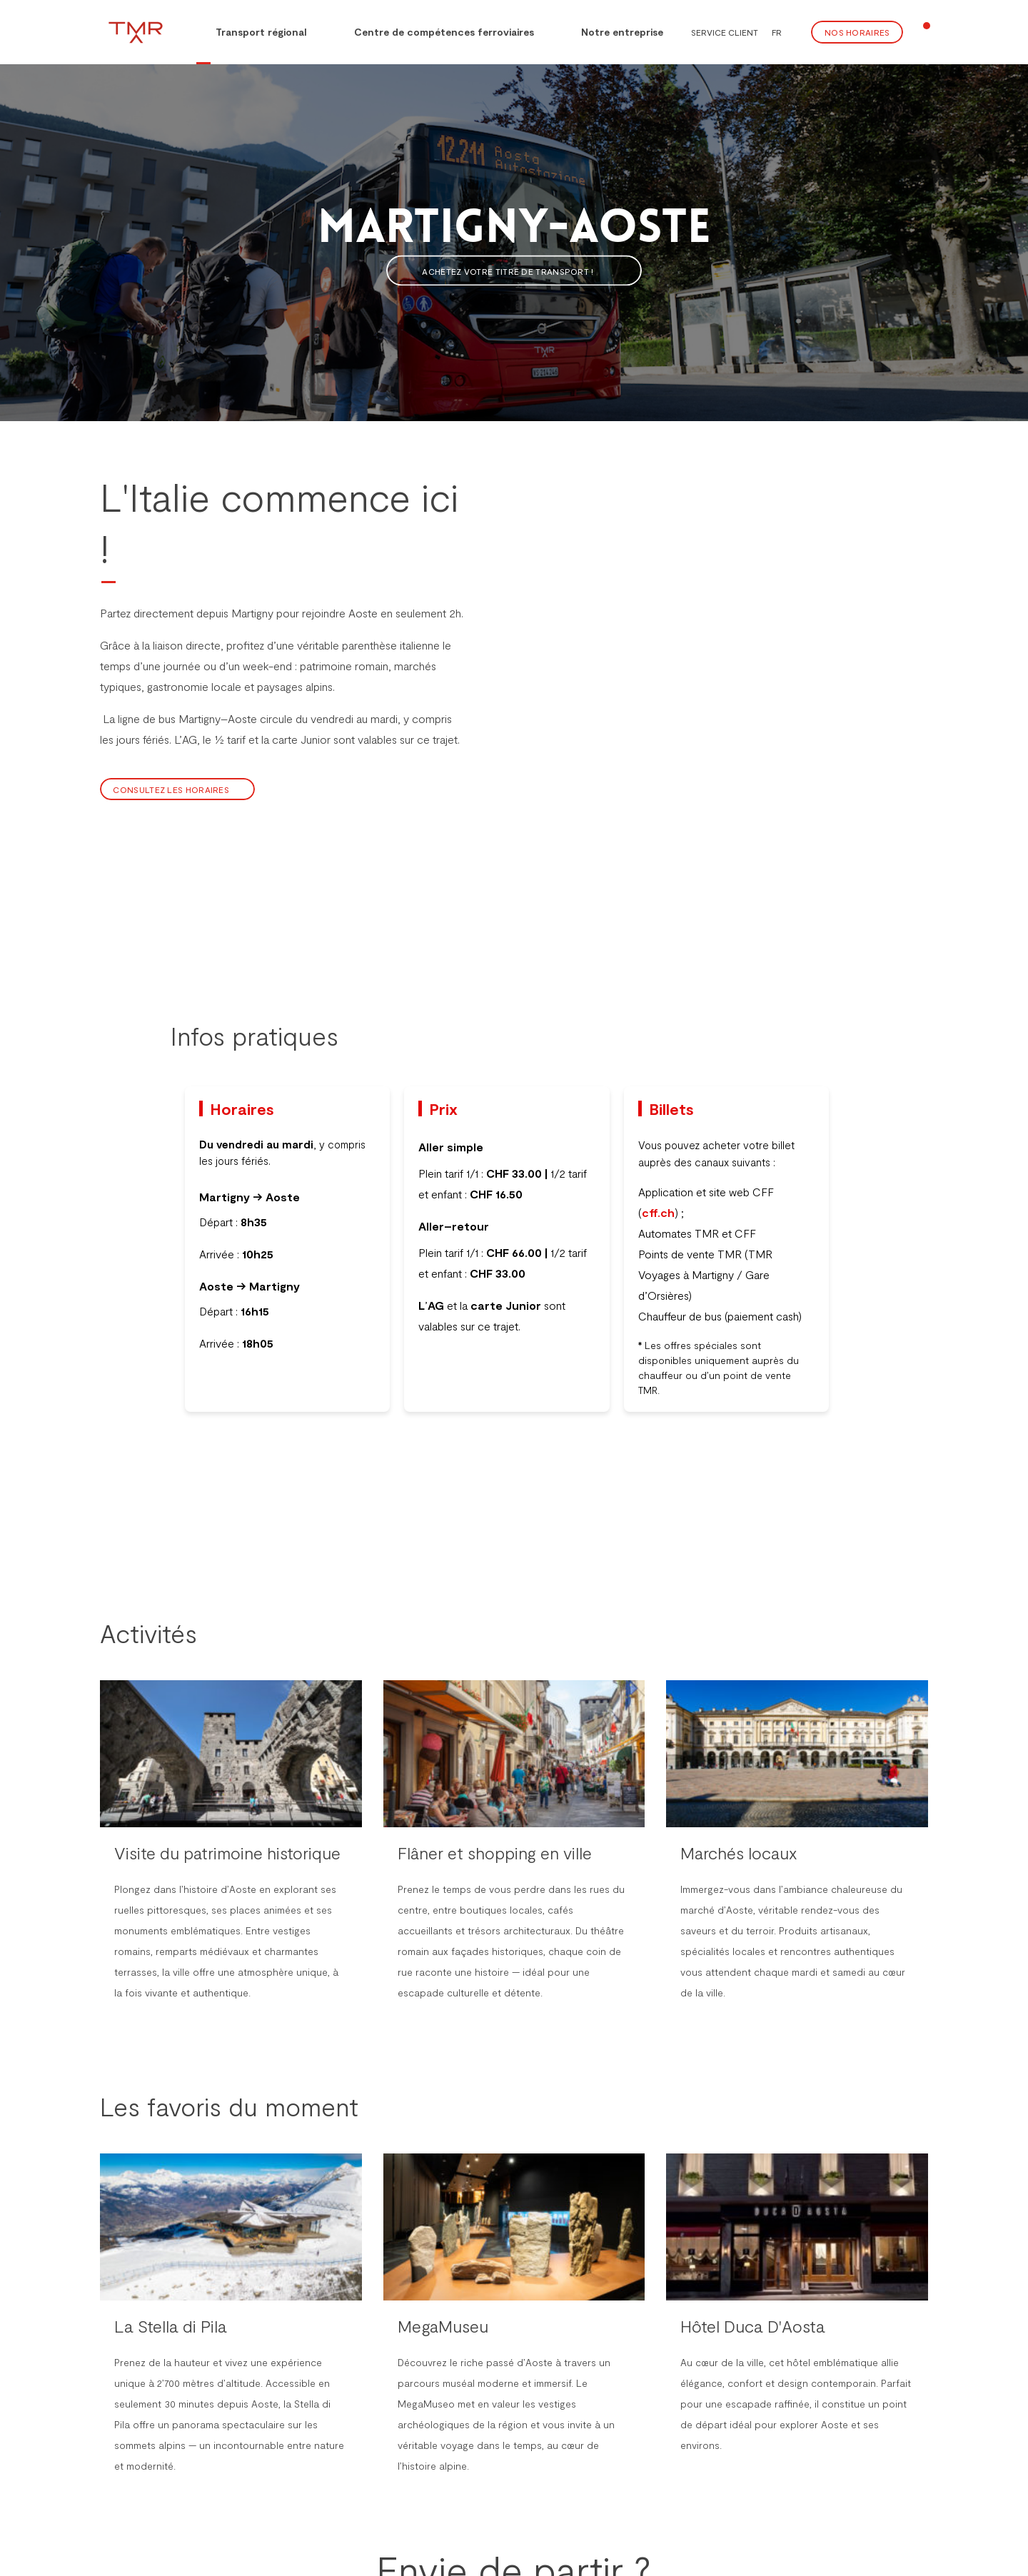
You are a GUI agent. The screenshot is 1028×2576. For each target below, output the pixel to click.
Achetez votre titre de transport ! (513, 271)
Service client (724, 32)
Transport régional (251, 30)
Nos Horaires (857, 32)
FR (777, 32)
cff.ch (658, 1212)
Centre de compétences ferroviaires (444, 32)
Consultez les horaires (177, 789)
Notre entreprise (622, 32)
